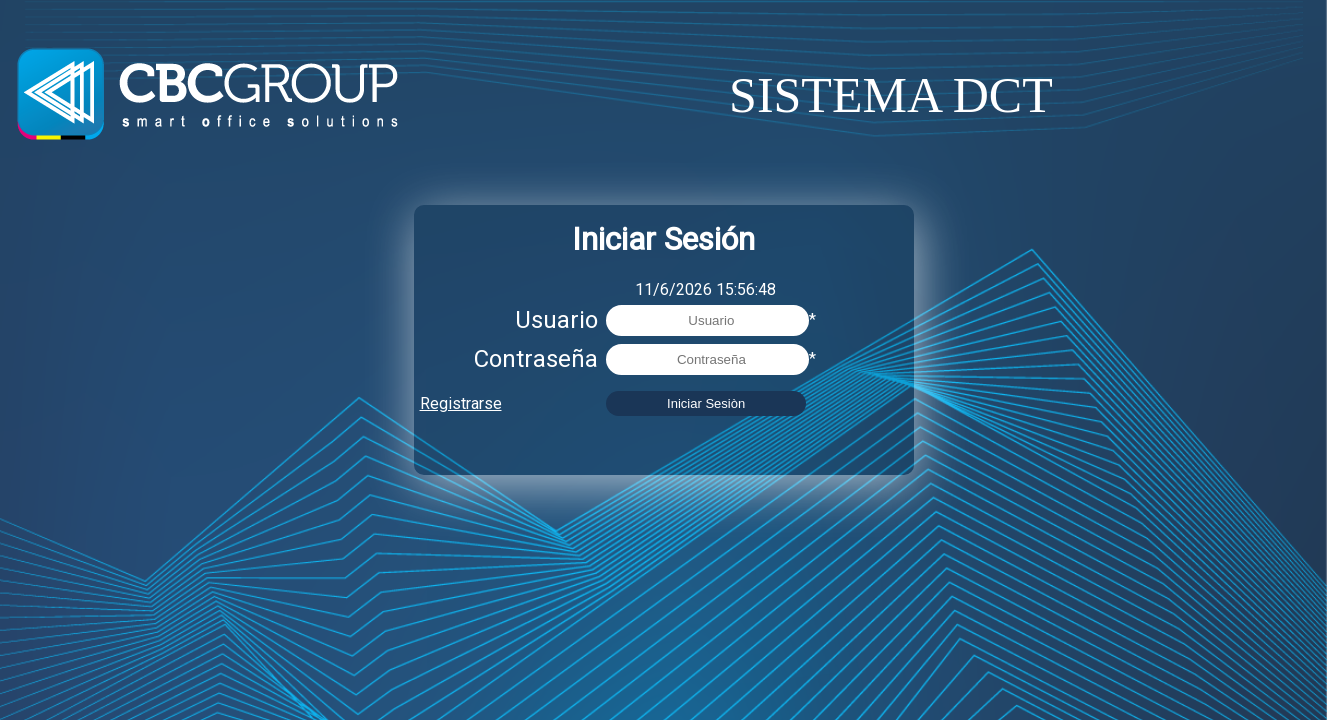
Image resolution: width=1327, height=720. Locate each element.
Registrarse (461, 403)
